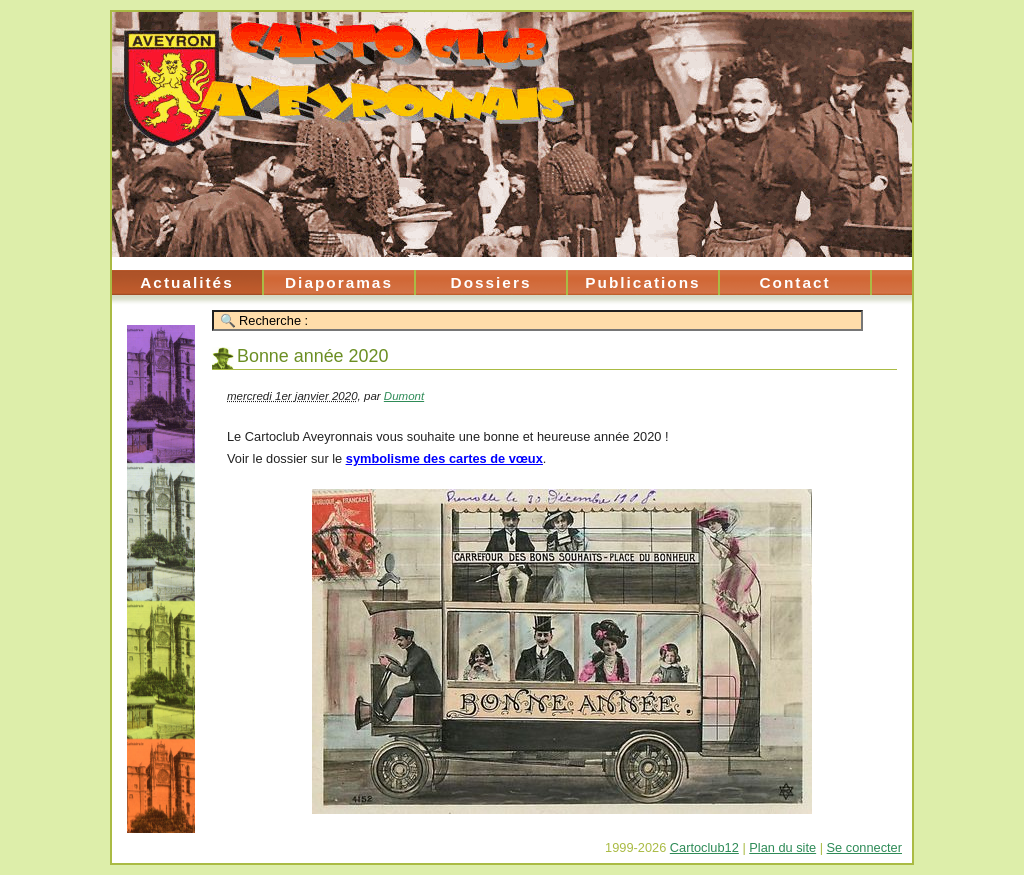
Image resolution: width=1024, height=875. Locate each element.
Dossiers (491, 282)
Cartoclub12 (704, 847)
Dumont (404, 396)
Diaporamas (339, 282)
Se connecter (864, 847)
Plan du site (782, 847)
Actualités (186, 282)
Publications (642, 282)
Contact (794, 282)
